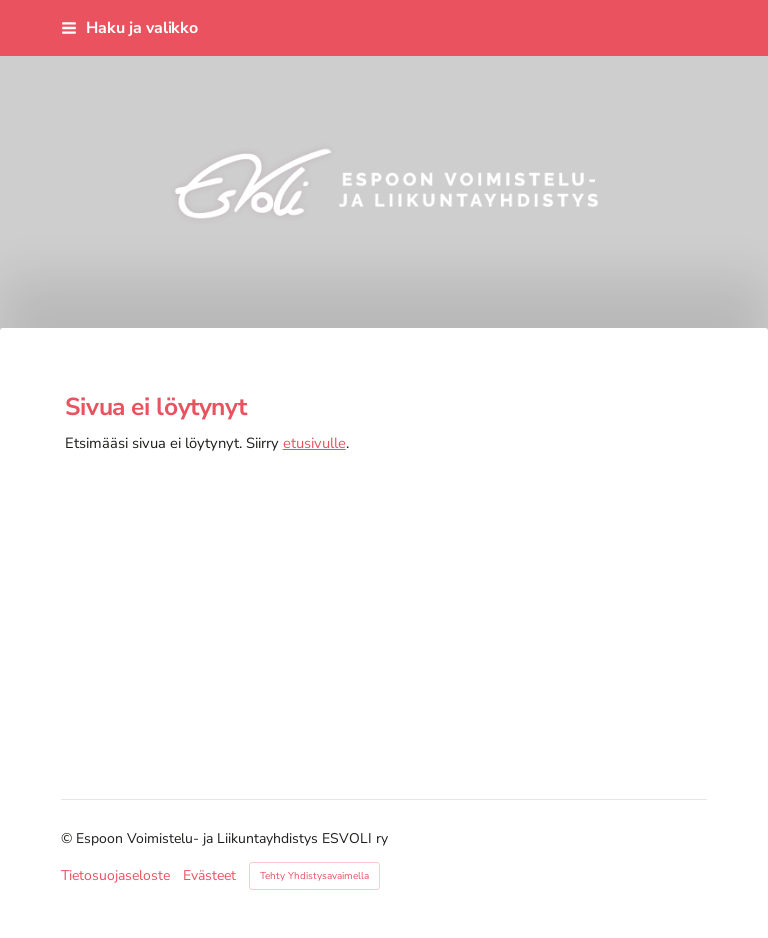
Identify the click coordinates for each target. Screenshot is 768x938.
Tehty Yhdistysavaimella (314, 876)
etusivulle (314, 443)
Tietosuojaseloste (115, 876)
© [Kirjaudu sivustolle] (68, 838)
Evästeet (209, 876)
